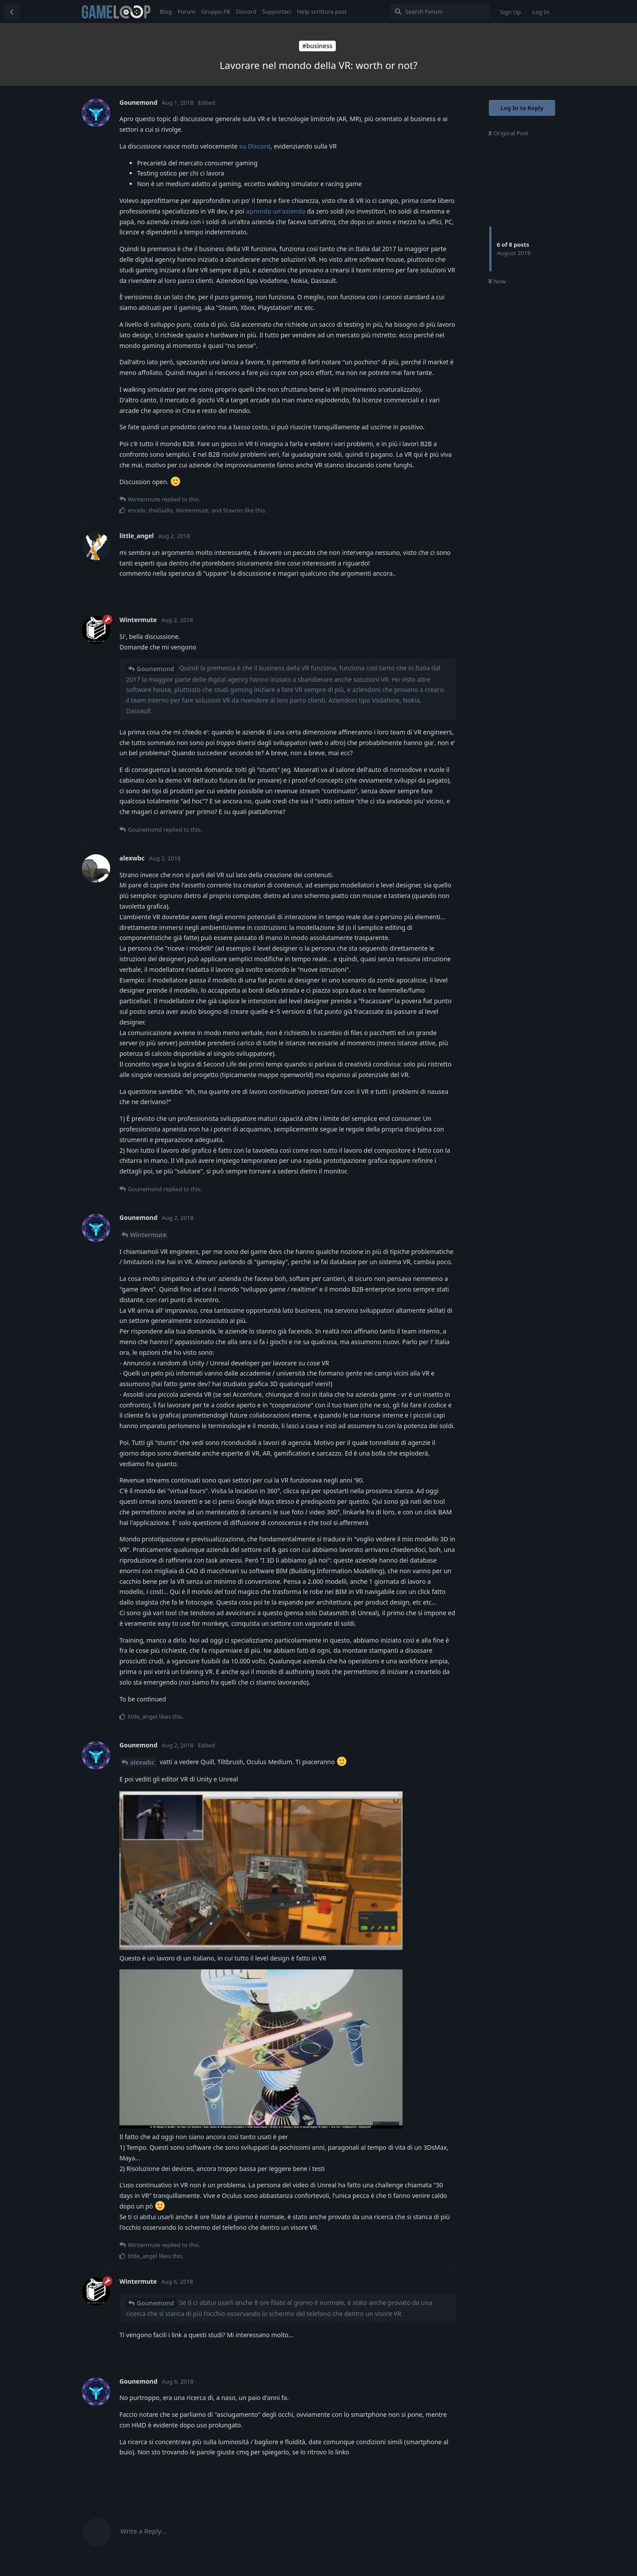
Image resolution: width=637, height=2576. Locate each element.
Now (497, 281)
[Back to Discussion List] (11, 11)
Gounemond (155, 669)
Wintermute (148, 1235)
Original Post (508, 133)
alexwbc (142, 1762)
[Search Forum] (440, 11)
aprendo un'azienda (276, 211)
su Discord (255, 146)
